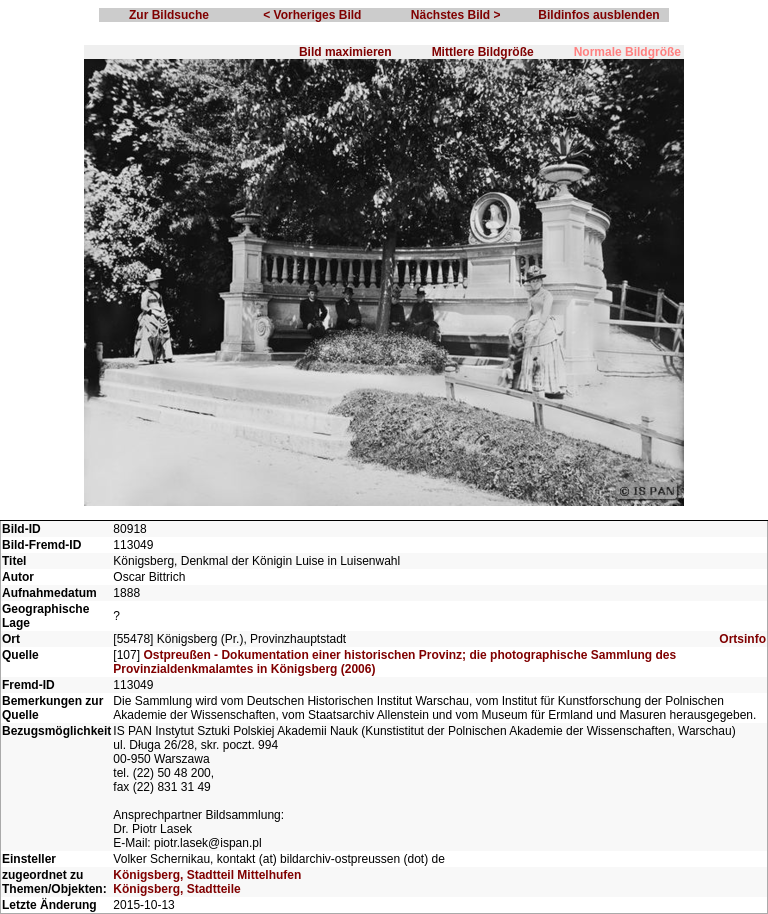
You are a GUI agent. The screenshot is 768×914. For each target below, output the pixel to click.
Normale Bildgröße (627, 52)
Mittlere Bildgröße (483, 52)
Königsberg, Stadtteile (176, 889)
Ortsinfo (742, 639)
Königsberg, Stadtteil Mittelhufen (207, 875)
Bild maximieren (345, 52)
